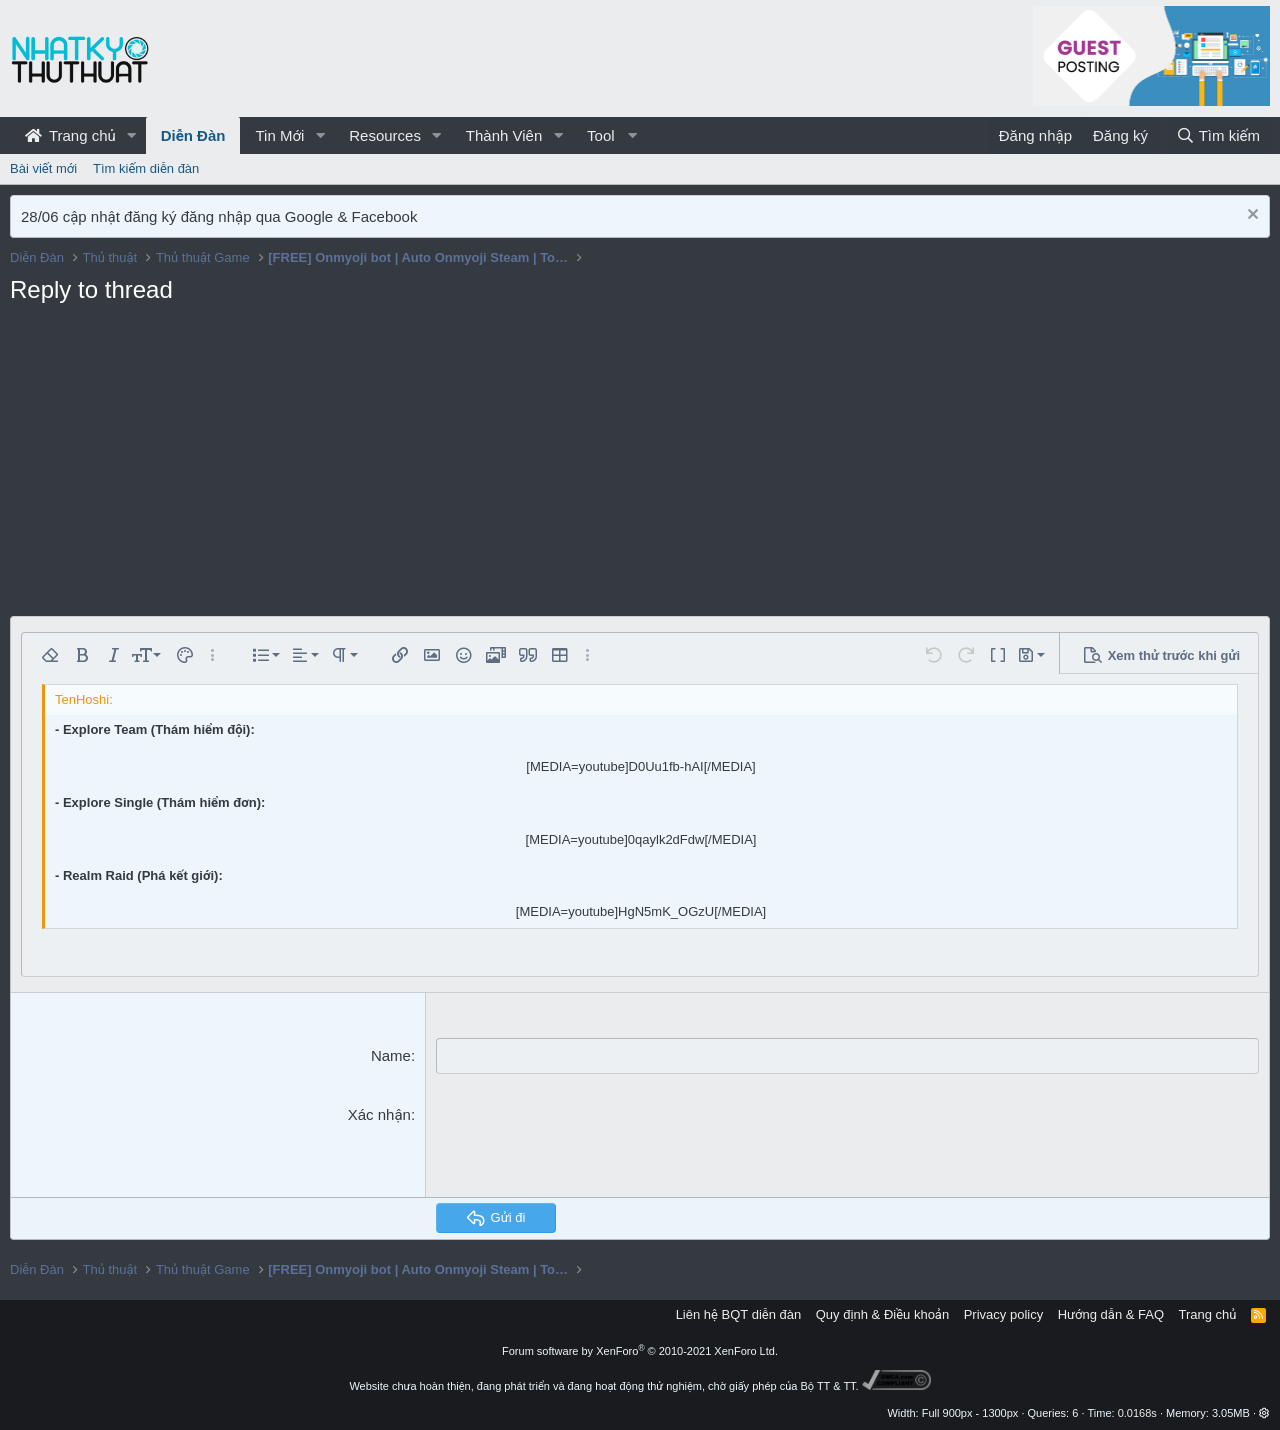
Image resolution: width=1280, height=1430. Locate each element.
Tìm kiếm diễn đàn (146, 168)
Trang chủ (70, 135)
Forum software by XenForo (640, 1350)
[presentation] (588, 1142)
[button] (132, 135)
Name (391, 1055)
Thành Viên (504, 135)
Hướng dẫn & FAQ (1111, 1313)
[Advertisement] (640, 466)
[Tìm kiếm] (1218, 135)
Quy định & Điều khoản (882, 1313)
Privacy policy (1003, 1313)
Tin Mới (279, 135)
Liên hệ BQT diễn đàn (739, 1313)
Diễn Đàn (193, 135)
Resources (385, 135)
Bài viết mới (43, 168)
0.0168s (1137, 1412)
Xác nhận (379, 1113)
